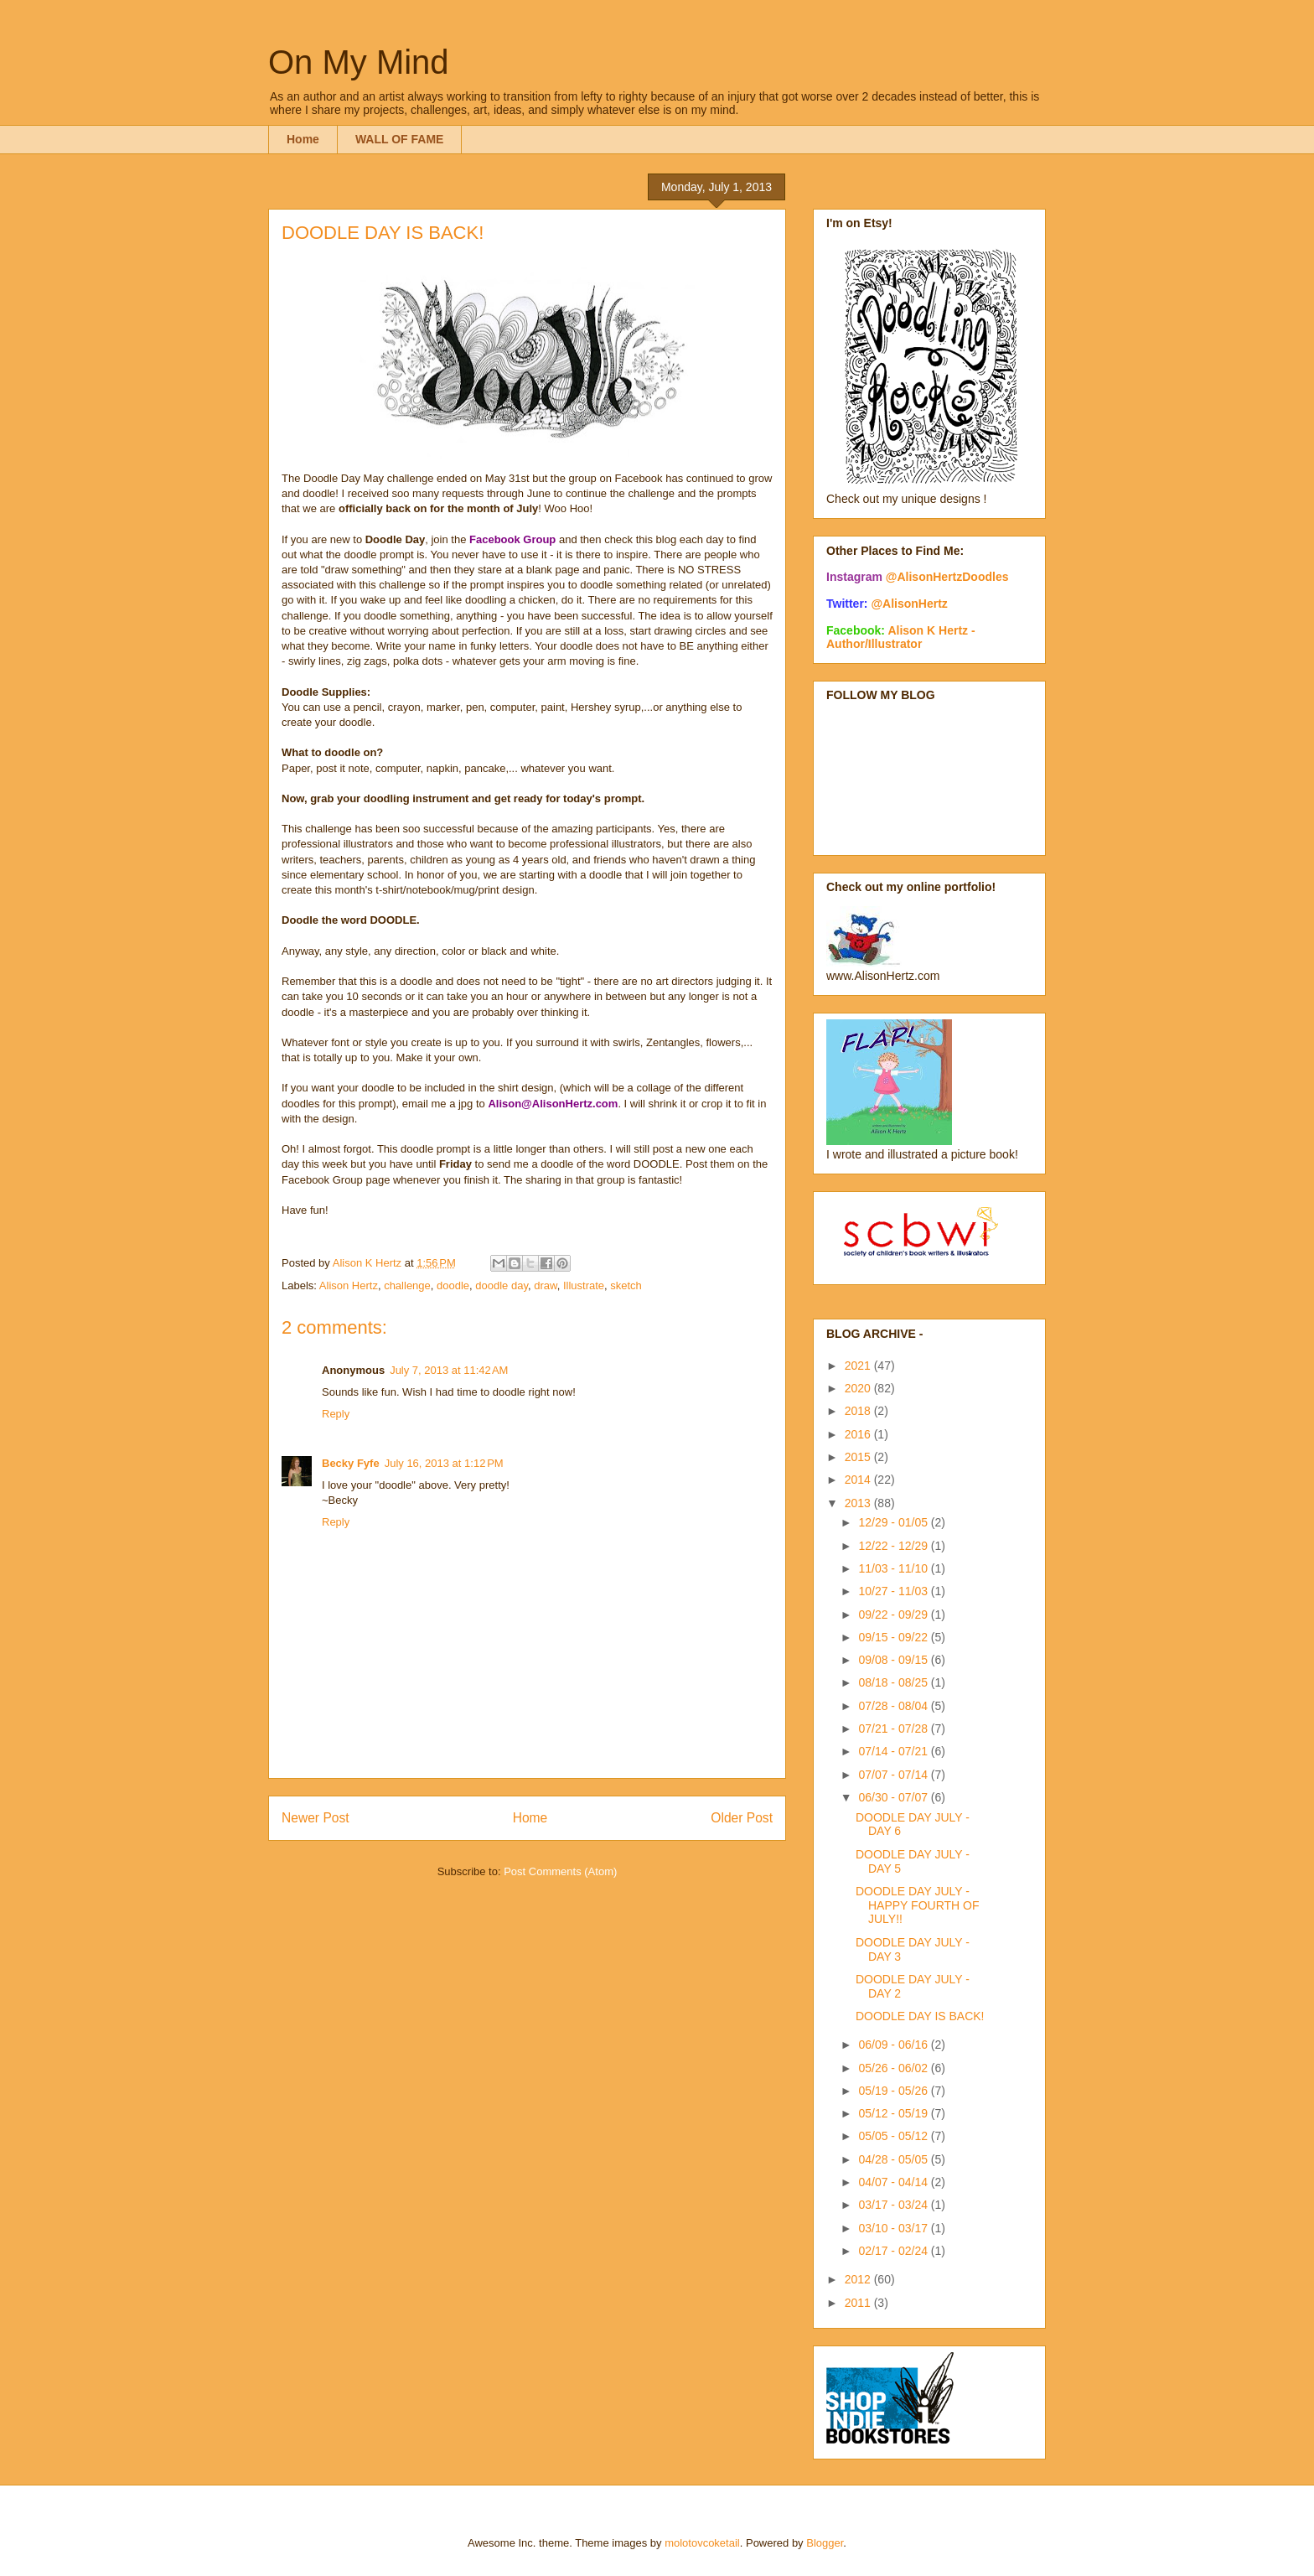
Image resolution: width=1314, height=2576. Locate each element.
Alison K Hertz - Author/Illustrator (900, 637)
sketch (626, 1285)
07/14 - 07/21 (894, 1751)
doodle (453, 1285)
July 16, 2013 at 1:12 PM (444, 1463)
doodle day (501, 1285)
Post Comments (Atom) (560, 1871)
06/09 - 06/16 (894, 2044)
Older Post (742, 1818)
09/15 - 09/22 (894, 1637)
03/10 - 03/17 (894, 2228)
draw (545, 1285)
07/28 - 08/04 (894, 1706)
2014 (859, 1479)
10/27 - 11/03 (894, 1591)
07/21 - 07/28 (894, 1728)
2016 (859, 1434)
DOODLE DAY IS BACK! (920, 2016)
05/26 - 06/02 (894, 2068)
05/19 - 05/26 (894, 2090)
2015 (859, 1457)
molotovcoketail (702, 2543)
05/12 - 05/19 (894, 2113)
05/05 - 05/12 (894, 2136)
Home (303, 139)
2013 (859, 1503)
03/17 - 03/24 (894, 2204)
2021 (859, 1365)
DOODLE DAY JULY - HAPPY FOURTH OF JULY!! (918, 1905)
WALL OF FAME (399, 139)
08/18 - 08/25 (894, 1682)
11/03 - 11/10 (894, 1568)
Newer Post (315, 1818)
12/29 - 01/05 (894, 1522)
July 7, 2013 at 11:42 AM (449, 1370)
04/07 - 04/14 (894, 2182)
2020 (859, 1388)
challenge (407, 1285)
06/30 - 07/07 (894, 1797)
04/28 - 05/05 (894, 2159)
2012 (859, 2279)
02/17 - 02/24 (894, 2250)
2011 (859, 2302)
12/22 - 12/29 (894, 1545)
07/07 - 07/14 (894, 1774)
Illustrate (583, 1285)
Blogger (824, 2543)
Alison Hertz (348, 1285)
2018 (859, 1411)
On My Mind (358, 62)
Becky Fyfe (351, 1463)
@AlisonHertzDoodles (947, 576)
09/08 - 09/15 (894, 1659)
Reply (335, 1413)
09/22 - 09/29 (894, 1614)
